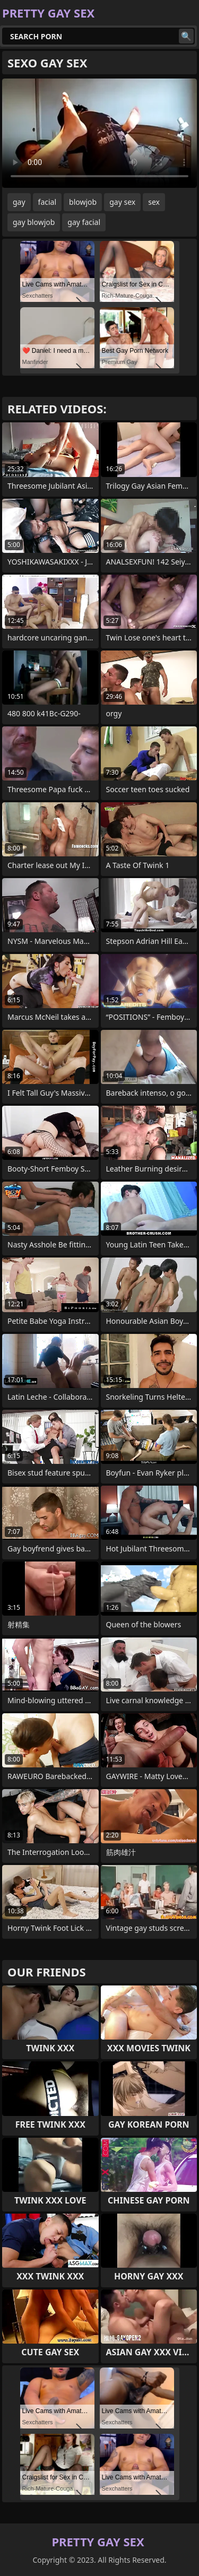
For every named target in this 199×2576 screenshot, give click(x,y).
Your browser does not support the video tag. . (99, 133)
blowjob (83, 202)
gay (19, 202)
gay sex (122, 202)
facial (47, 202)
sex (154, 202)
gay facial (83, 222)
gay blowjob (34, 222)
